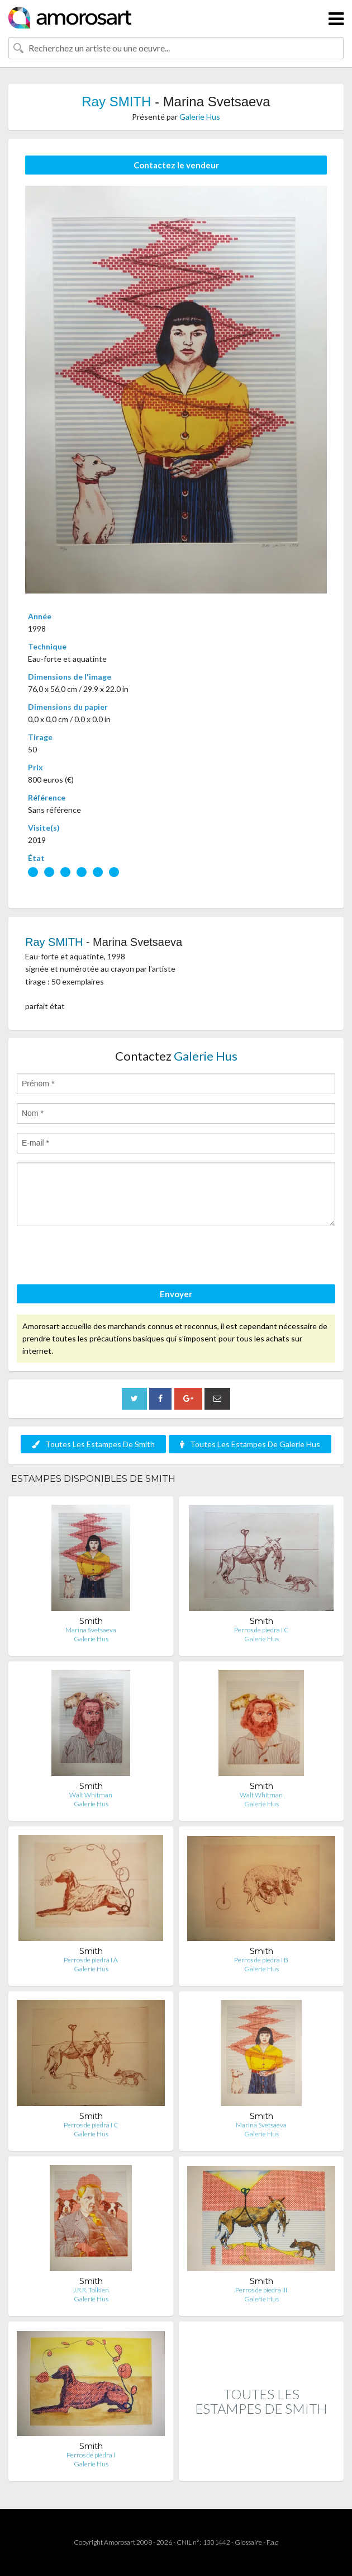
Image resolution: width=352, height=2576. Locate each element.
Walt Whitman (90, 1795)
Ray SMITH (116, 101)
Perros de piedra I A (91, 1960)
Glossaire (248, 2542)
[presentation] (102, 1257)
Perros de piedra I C (261, 1630)
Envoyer (176, 1294)
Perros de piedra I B (261, 1960)
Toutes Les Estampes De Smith (93, 1444)
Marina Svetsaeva (90, 1630)
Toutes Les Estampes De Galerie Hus (250, 1444)
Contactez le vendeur (176, 165)
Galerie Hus (199, 116)
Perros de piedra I (90, 2455)
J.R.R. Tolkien (91, 2290)
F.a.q (273, 2542)
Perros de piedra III (261, 2290)
